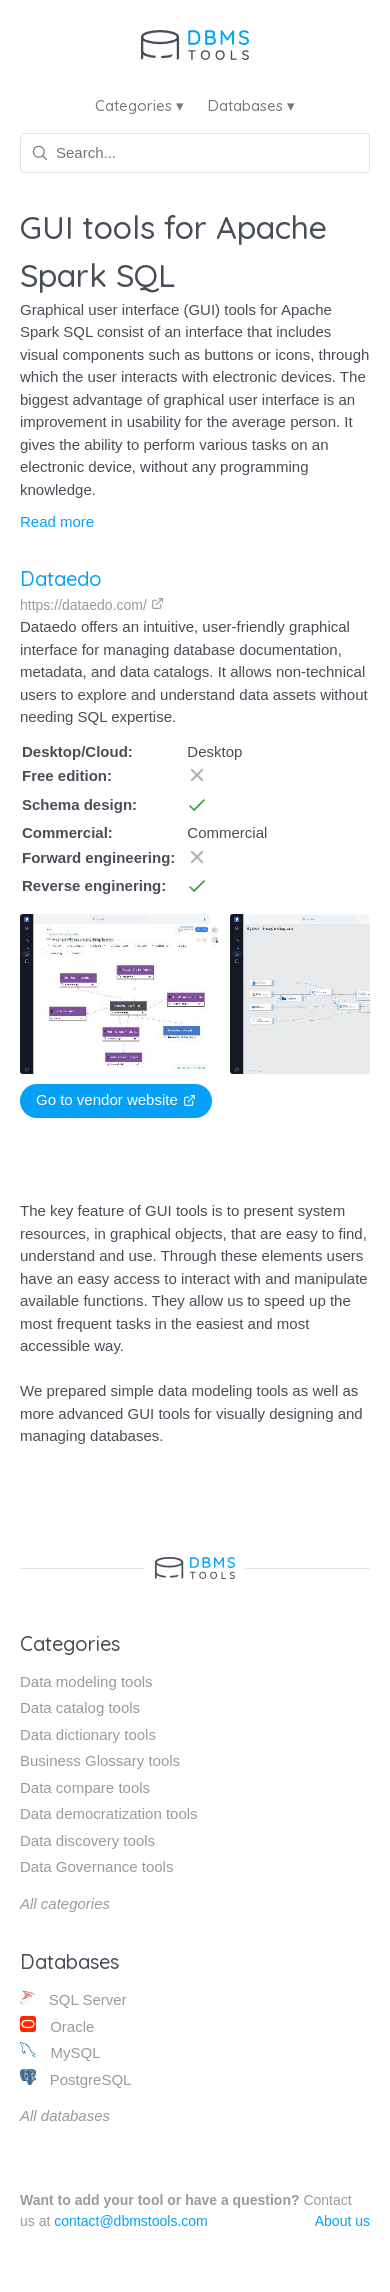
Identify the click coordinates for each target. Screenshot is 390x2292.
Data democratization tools (109, 1813)
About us (342, 2221)
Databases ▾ (251, 105)
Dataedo (61, 578)
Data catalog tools (80, 1707)
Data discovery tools (87, 1840)
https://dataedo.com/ (92, 605)
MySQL (60, 2051)
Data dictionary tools (88, 1734)
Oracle (57, 2025)
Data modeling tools (86, 1681)
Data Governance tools (96, 1866)
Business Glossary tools (100, 1760)
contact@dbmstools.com (131, 2221)
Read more (57, 521)
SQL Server (73, 1998)
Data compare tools (85, 1787)
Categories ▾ (139, 105)
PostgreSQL (75, 2078)
